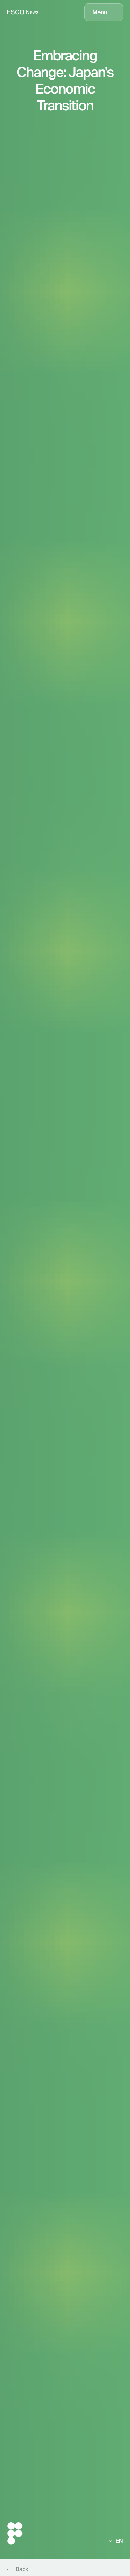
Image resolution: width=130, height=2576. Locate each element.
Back (22, 2569)
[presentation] (103, 12)
